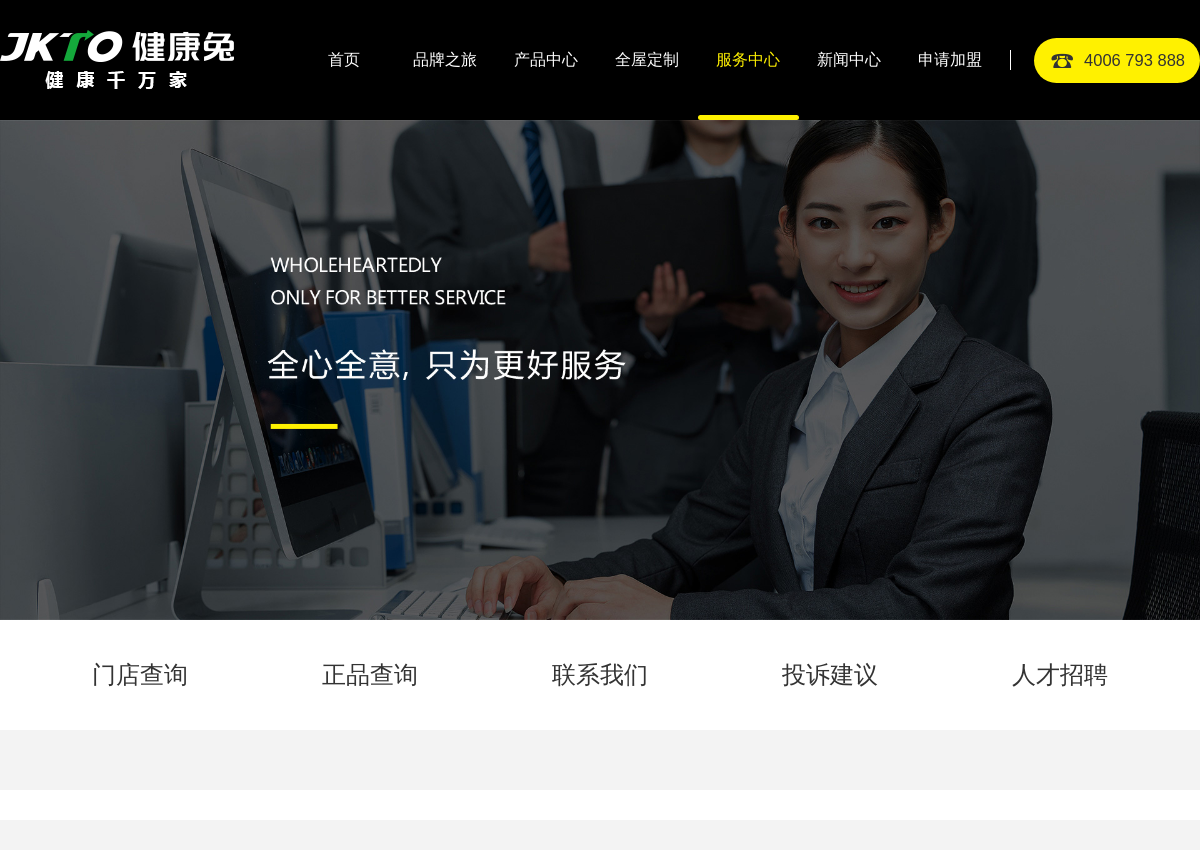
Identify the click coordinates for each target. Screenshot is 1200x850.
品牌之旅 (445, 59)
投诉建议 (830, 674)
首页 (344, 59)
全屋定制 (647, 59)
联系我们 (600, 674)
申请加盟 (950, 59)
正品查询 (370, 674)
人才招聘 (1060, 674)
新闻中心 (849, 59)
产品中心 (546, 59)
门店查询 (140, 674)
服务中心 (748, 59)
